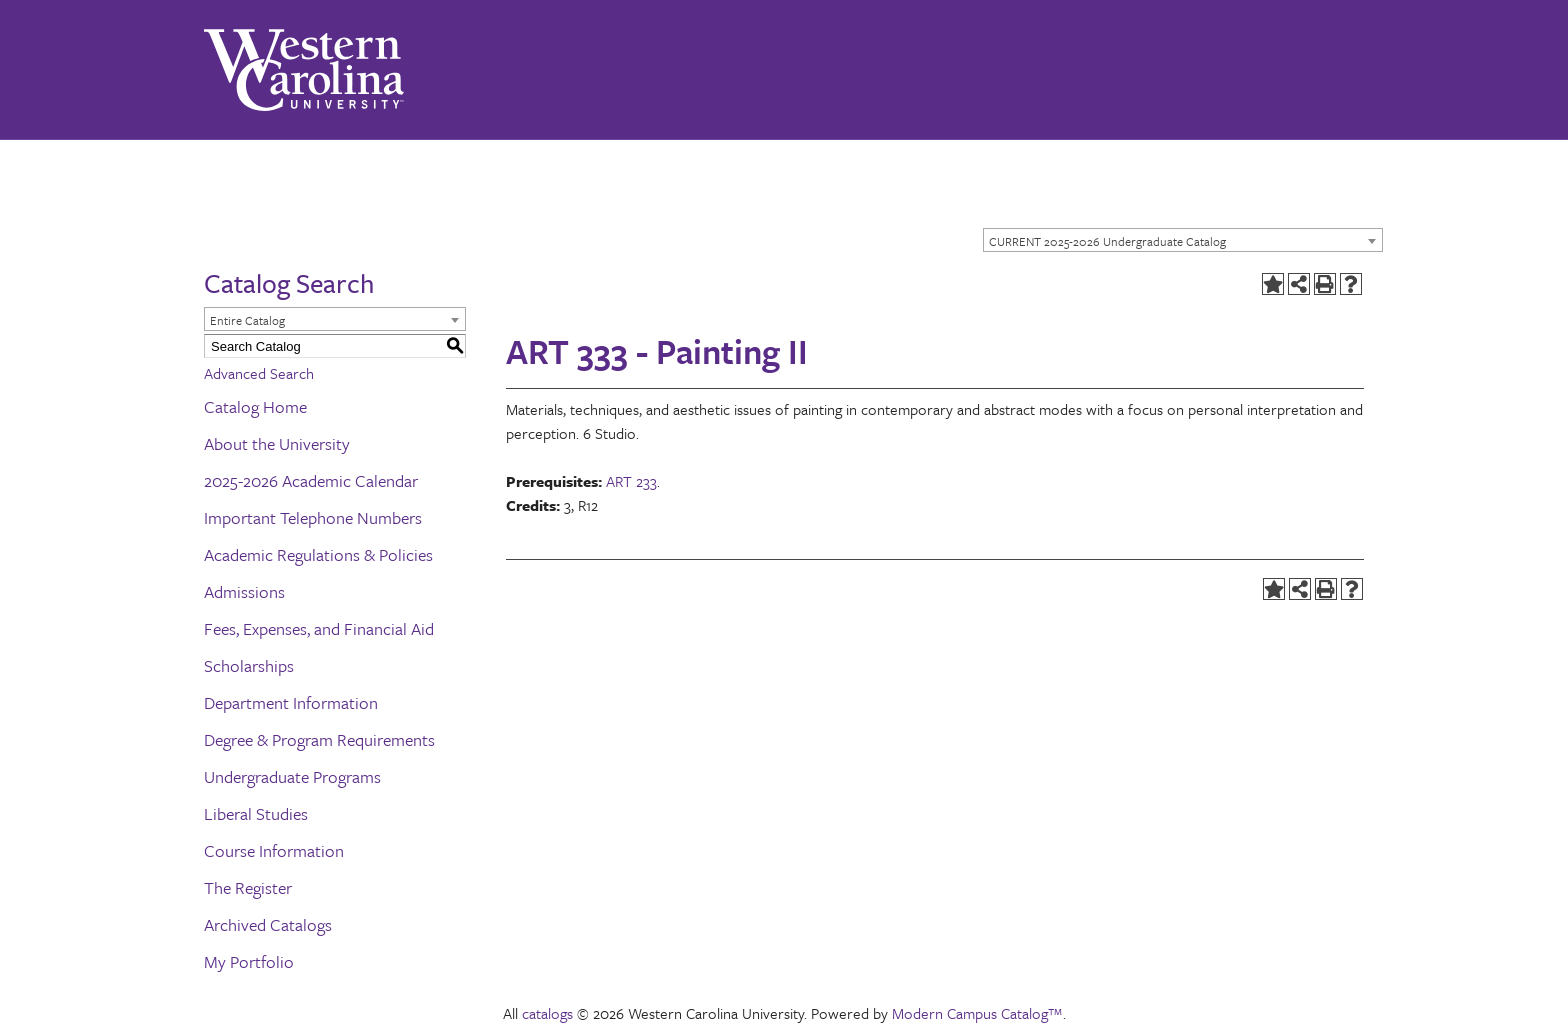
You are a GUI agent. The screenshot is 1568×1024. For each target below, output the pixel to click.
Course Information (274, 850)
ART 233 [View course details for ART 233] (631, 481)
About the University (277, 443)
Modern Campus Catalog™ (977, 1013)
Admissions (244, 591)
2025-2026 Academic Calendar (311, 480)
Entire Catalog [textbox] (247, 320)
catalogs (547, 1013)
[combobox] (1183, 240)
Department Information (291, 702)
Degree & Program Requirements (319, 739)
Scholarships (249, 665)
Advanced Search (259, 373)
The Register (248, 887)
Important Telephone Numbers (313, 517)
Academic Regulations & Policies (318, 554)
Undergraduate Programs (292, 776)
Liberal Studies (256, 813)
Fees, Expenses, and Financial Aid (319, 628)
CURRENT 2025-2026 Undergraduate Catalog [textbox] (1107, 241)
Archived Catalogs (268, 924)
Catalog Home (255, 406)
